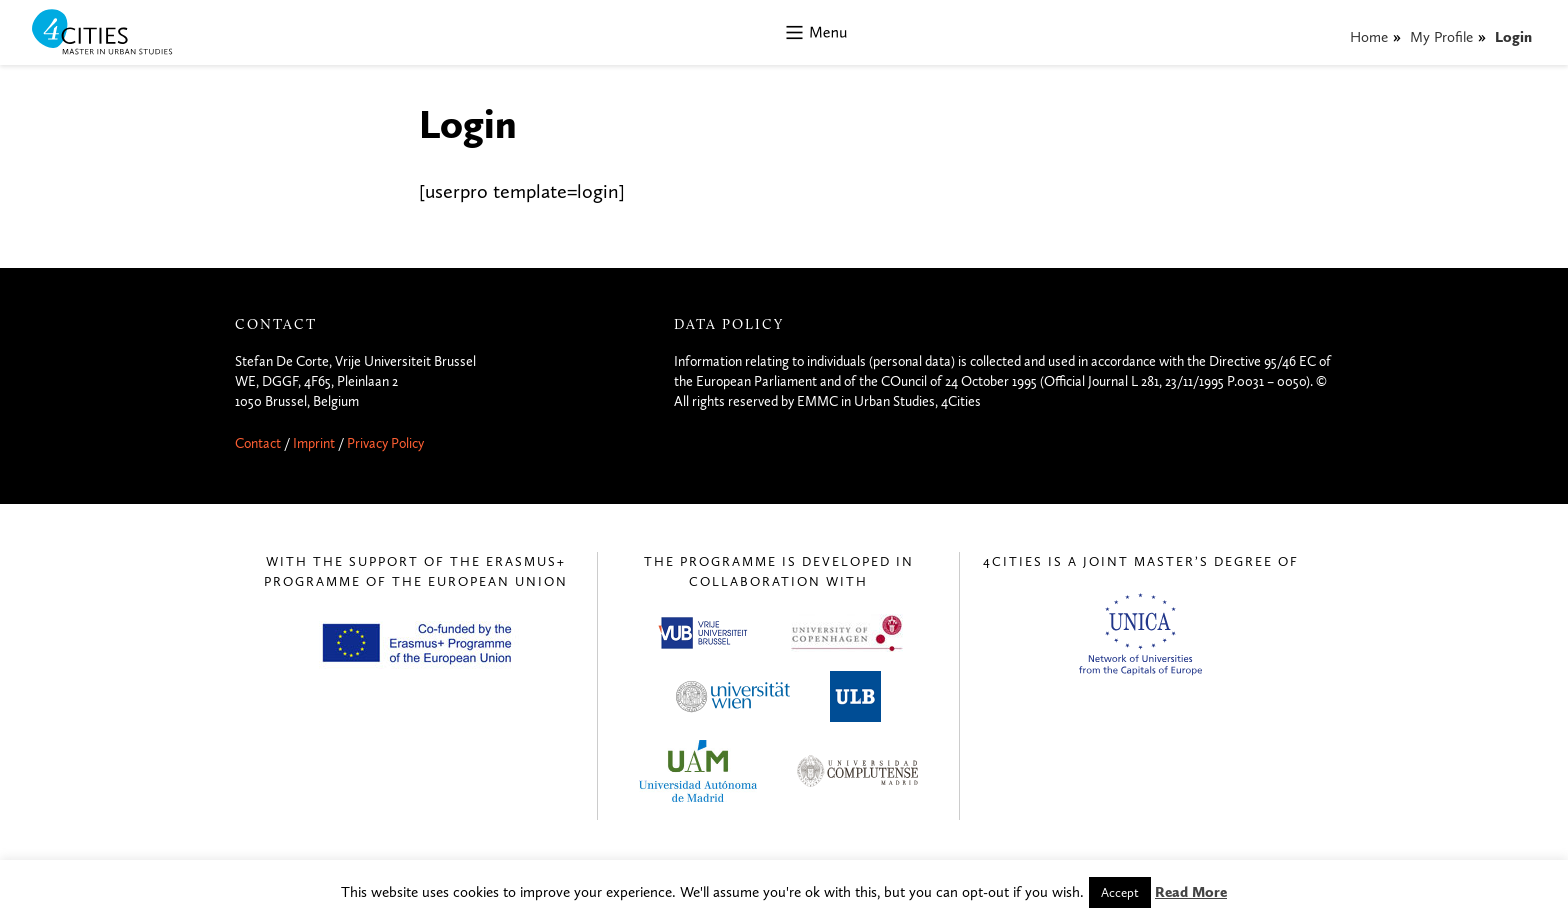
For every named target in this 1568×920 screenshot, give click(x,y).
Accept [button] (1120, 892)
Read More (1191, 892)
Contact (258, 443)
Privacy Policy (385, 443)
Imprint (314, 443)
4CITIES (116, 33)
